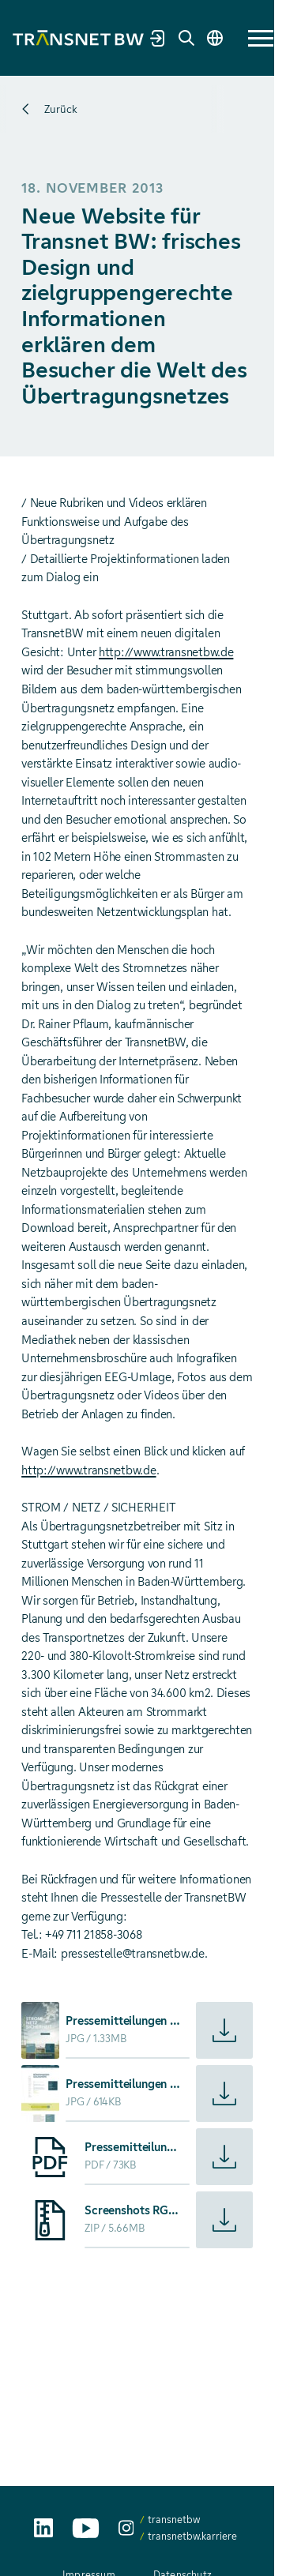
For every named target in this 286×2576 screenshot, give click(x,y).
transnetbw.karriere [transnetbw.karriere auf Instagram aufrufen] (192, 2536)
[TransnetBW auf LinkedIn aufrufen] (43, 2527)
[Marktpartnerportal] (158, 37)
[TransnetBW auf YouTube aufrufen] (86, 2528)
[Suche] (186, 37)
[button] (260, 38)
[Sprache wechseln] (215, 37)
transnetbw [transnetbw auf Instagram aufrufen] (174, 2519)
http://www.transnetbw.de (166, 652)
